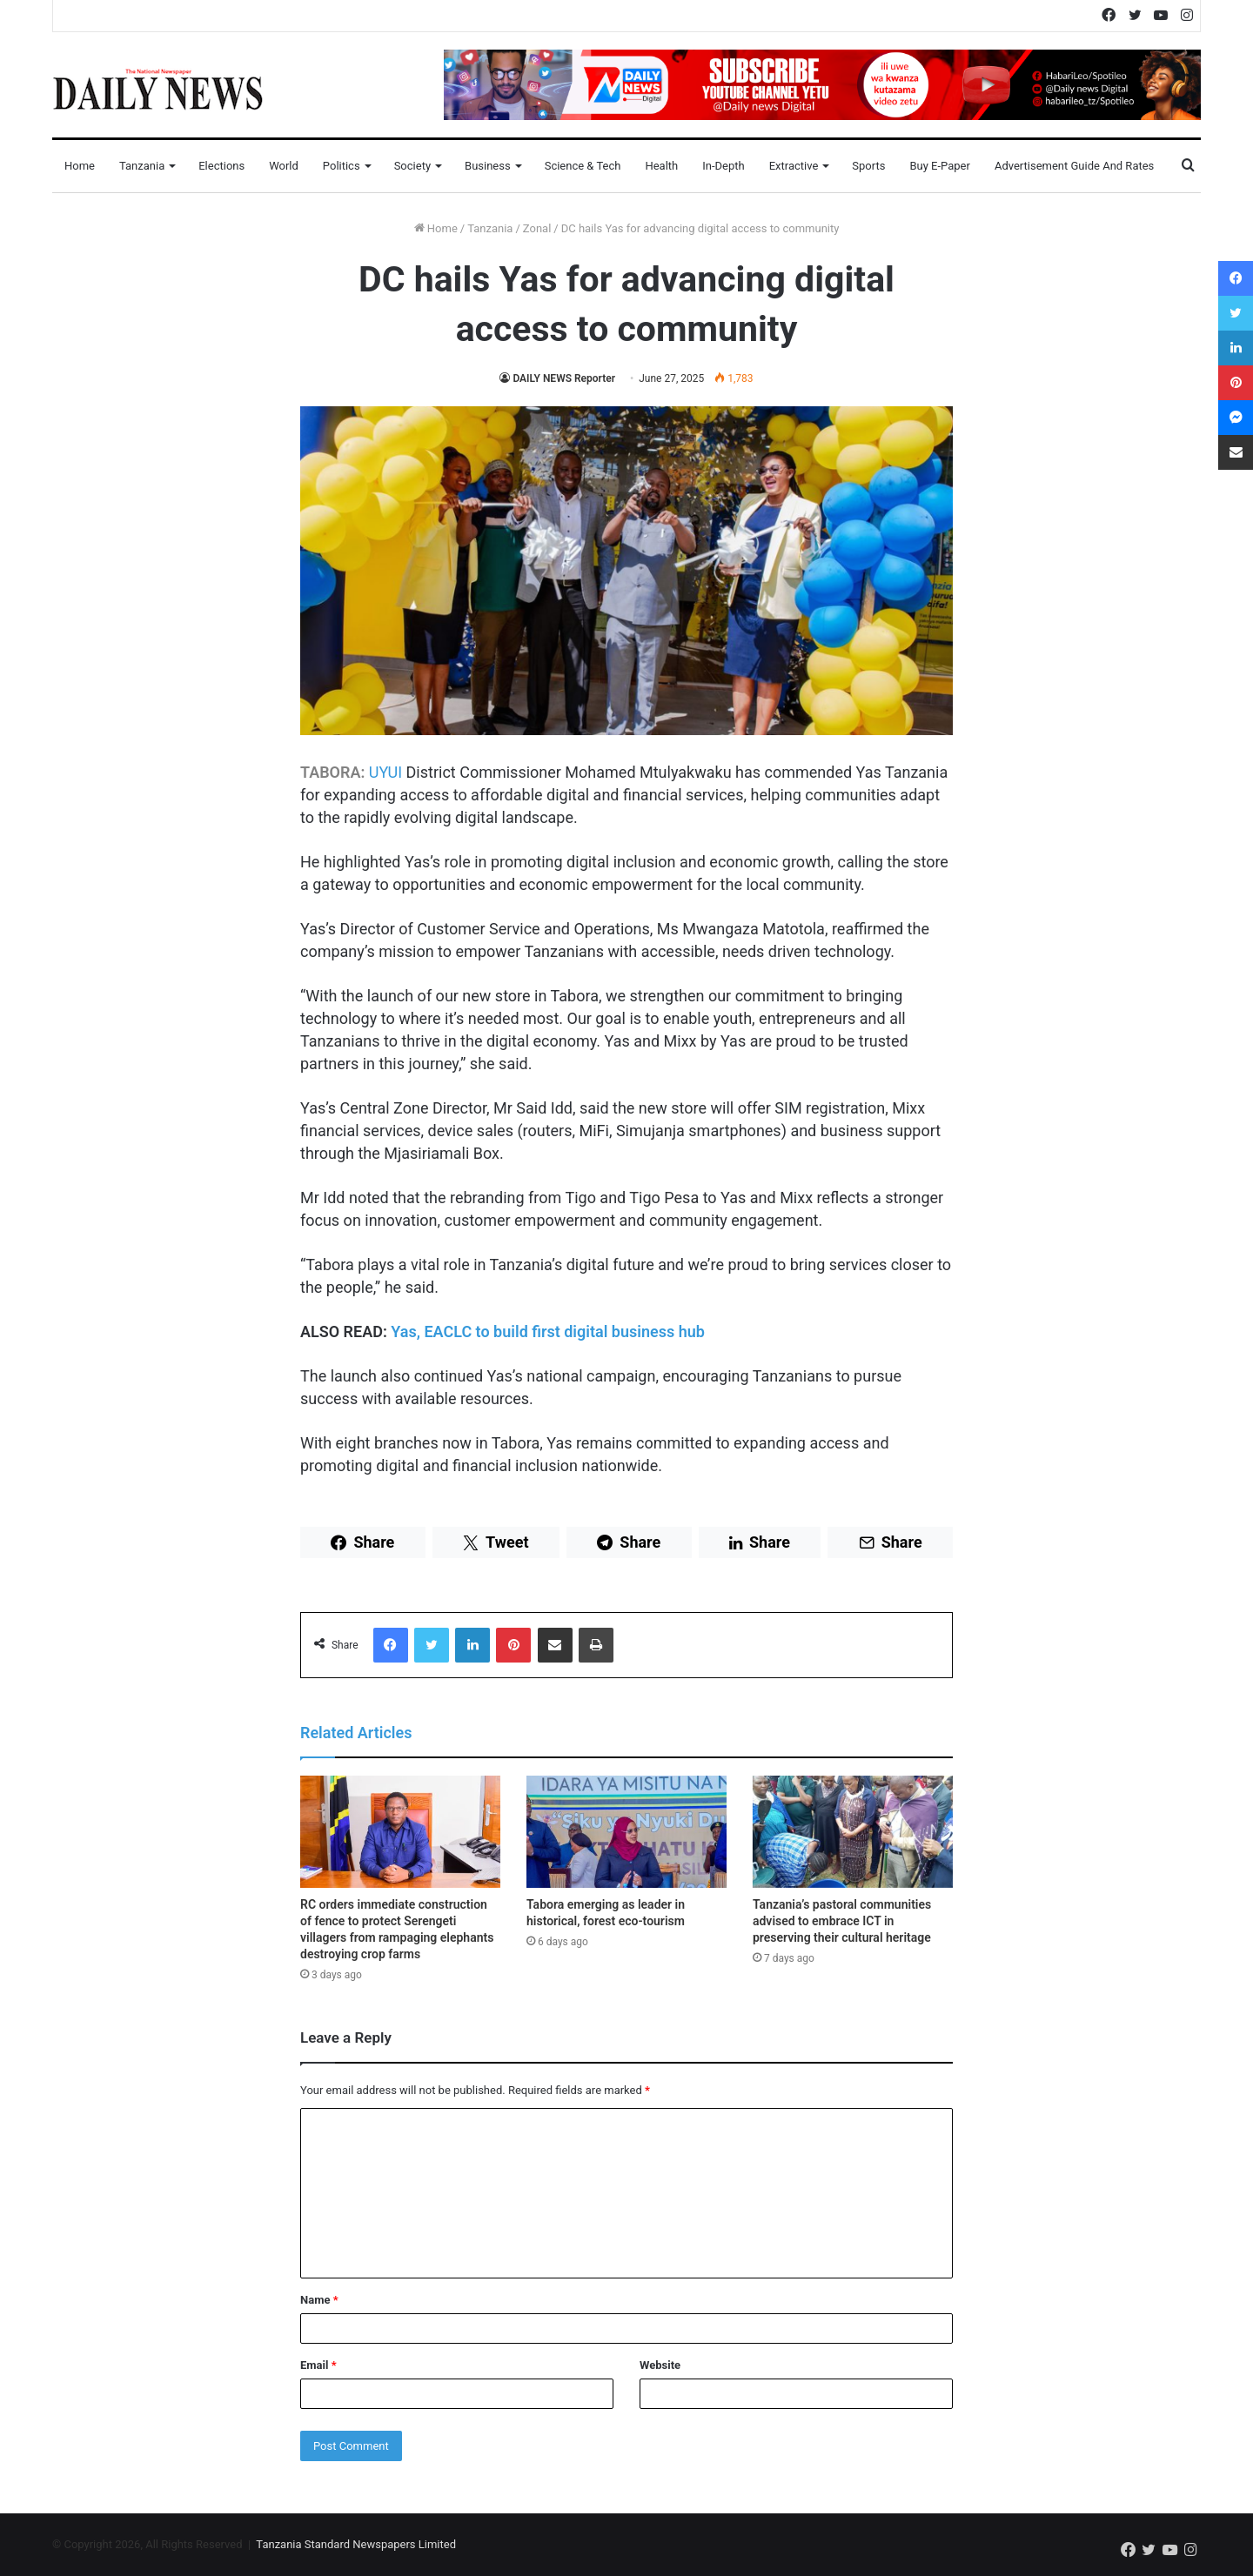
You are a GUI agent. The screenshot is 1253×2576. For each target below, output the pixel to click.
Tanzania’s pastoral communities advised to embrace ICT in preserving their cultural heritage (842, 1920)
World (283, 165)
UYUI (385, 772)
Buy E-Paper (939, 165)
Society (412, 165)
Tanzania (141, 165)
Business (488, 165)
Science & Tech (583, 165)
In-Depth (723, 165)
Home (79, 165)
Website (660, 2365)
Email (318, 2365)
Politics (341, 165)
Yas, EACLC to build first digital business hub (548, 1331)
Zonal (537, 228)
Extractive (794, 165)
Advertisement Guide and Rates (1074, 165)
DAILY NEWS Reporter (564, 378)
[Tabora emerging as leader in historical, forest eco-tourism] (626, 1832)
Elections (221, 165)
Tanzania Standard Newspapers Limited (356, 2544)
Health (661, 165)
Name (319, 2299)
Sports (868, 165)
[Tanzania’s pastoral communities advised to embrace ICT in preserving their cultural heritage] (853, 1832)
